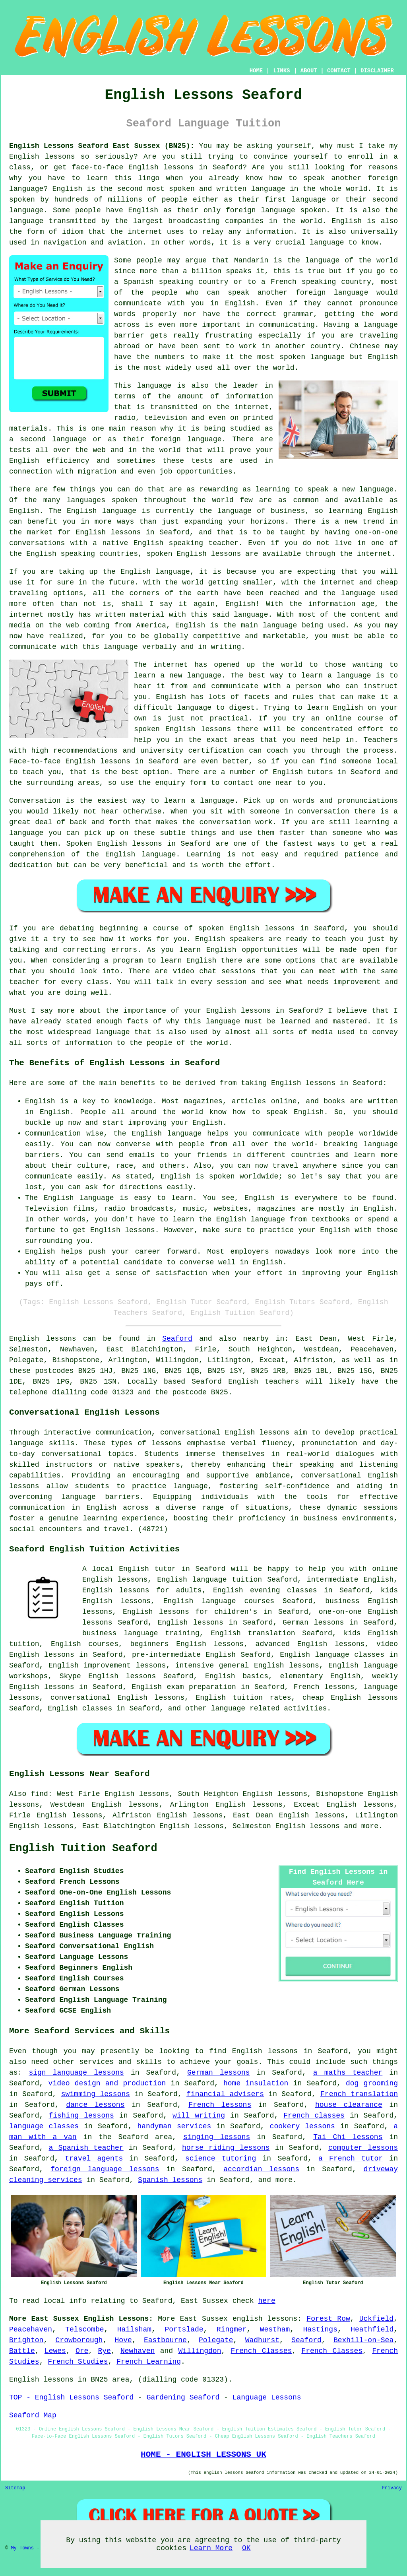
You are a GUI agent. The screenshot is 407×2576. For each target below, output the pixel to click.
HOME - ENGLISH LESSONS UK (203, 2454)
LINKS (281, 71)
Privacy (392, 2488)
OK (246, 2548)
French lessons (219, 2105)
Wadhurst (262, 2340)
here (266, 2301)
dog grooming (372, 2083)
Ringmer (232, 2329)
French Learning (148, 2362)
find (39, 1794)
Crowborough (79, 2340)
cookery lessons (302, 2126)
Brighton (26, 2340)
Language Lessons (267, 2397)
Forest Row (328, 2319)
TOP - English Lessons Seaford (71, 2397)
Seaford (177, 1339)
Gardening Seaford (183, 2397)
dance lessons (95, 2105)
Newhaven (137, 2351)
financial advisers (225, 2094)
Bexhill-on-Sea (363, 2340)
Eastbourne (165, 2340)
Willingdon (199, 2351)
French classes (314, 2116)
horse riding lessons (226, 2148)
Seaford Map (32, 2415)
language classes (44, 2126)
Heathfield (372, 2329)
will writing (198, 2116)
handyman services (174, 2126)
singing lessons (216, 2137)
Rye (104, 2351)
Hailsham (134, 2329)
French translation (359, 2094)
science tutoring (220, 2159)
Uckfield (376, 2319)
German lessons (218, 2073)
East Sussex (204, 2319)
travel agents (94, 2159)
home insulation (255, 2083)
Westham (275, 2329)
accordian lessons (261, 2169)
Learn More (211, 2548)
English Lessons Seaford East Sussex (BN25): (101, 146)
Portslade (184, 2329)
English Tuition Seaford (83, 1848)
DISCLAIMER (377, 71)
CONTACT (339, 71)
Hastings (320, 2329)
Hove (123, 2340)
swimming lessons (95, 2094)
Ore (82, 2351)
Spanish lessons (170, 2180)
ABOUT (308, 71)
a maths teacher (348, 2073)
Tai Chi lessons (347, 2137)
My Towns (22, 2548)
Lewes (55, 2351)
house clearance (348, 2105)
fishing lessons (81, 2116)
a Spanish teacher (86, 2148)
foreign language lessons (104, 2169)
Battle (22, 2351)
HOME (256, 71)
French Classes (261, 2351)
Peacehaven (30, 2329)
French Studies (78, 2362)
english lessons (265, 2319)
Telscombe (84, 2329)
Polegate (216, 2340)
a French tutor (350, 2159)
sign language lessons (76, 2073)
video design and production (107, 2083)
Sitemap (15, 2488)
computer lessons (363, 2148)
